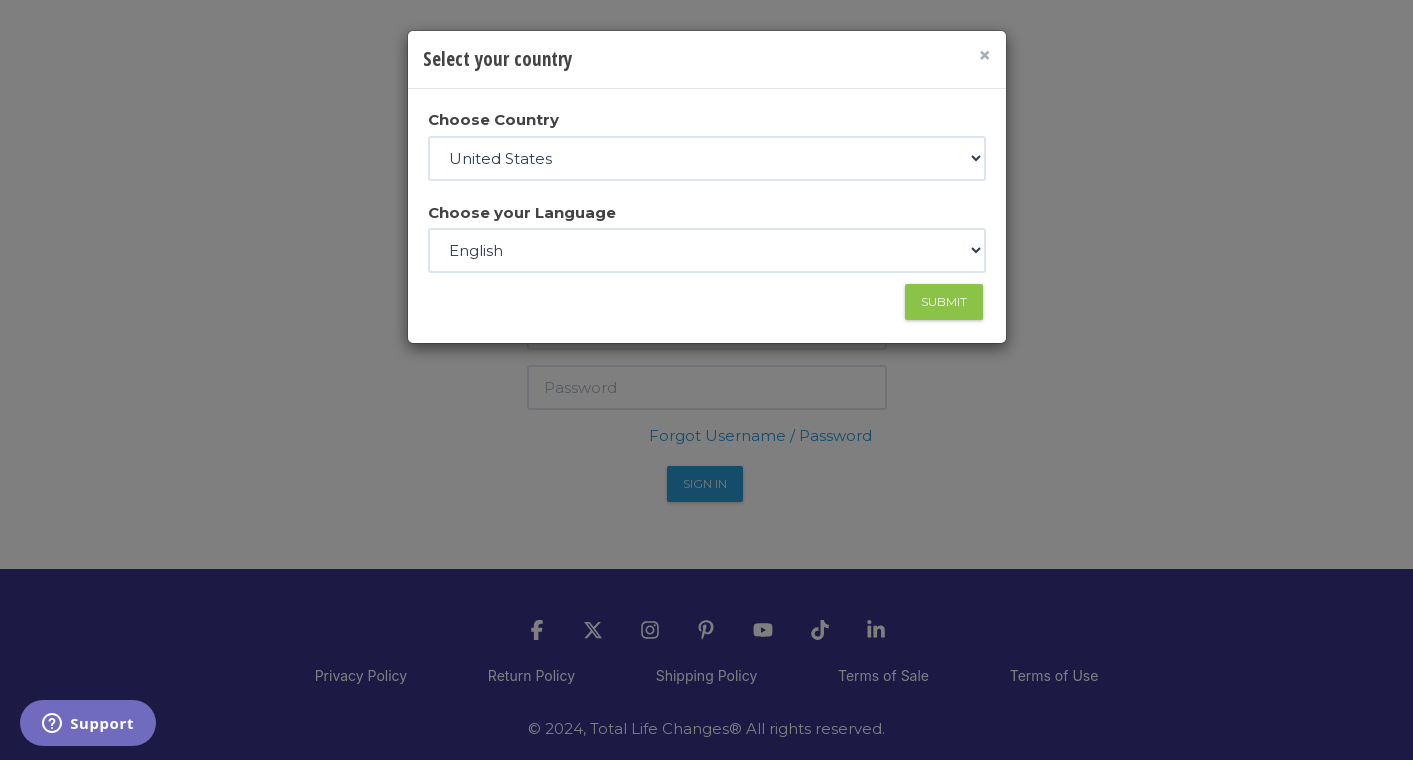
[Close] (984, 55)
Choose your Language (522, 212)
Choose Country (493, 119)
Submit (944, 301)
